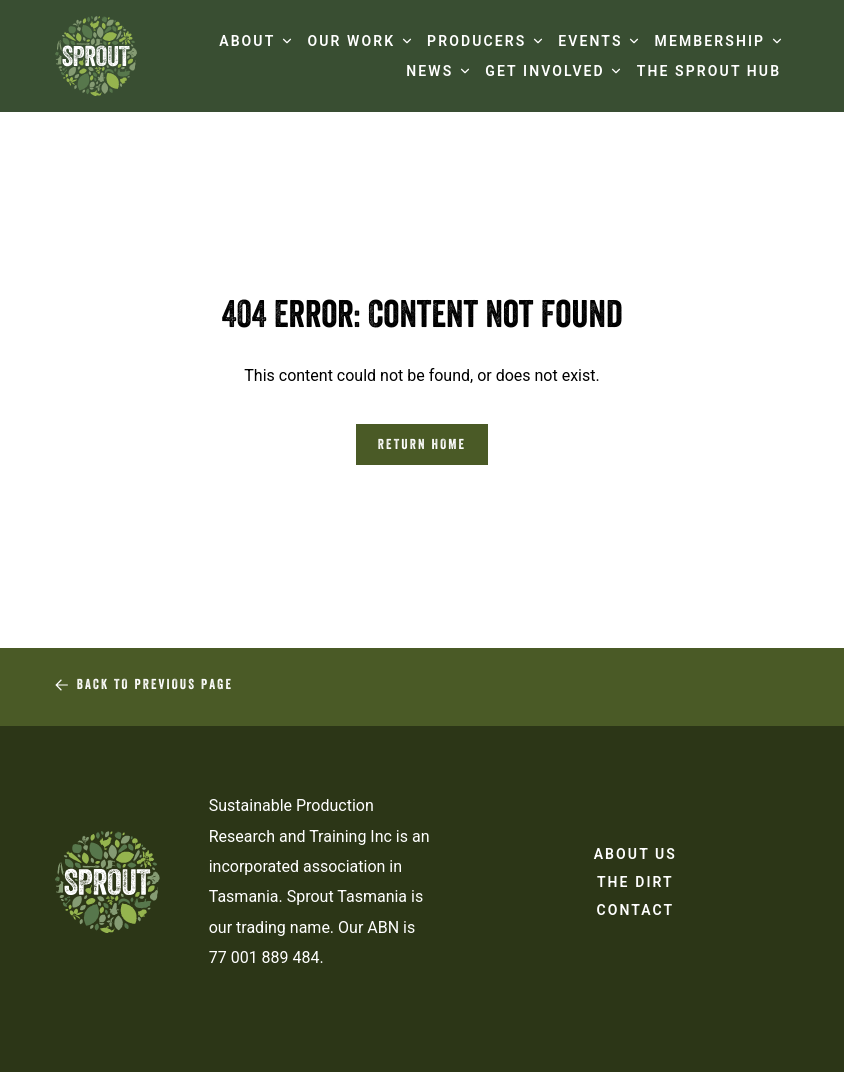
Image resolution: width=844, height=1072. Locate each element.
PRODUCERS (476, 41)
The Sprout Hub (709, 71)
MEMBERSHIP (710, 41)
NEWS (429, 71)
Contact (635, 914)
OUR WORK (351, 41)
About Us (635, 858)
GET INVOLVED (544, 71)
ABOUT (247, 41)
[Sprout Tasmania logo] (96, 56)
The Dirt (635, 886)
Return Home (422, 446)
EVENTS (590, 41)
